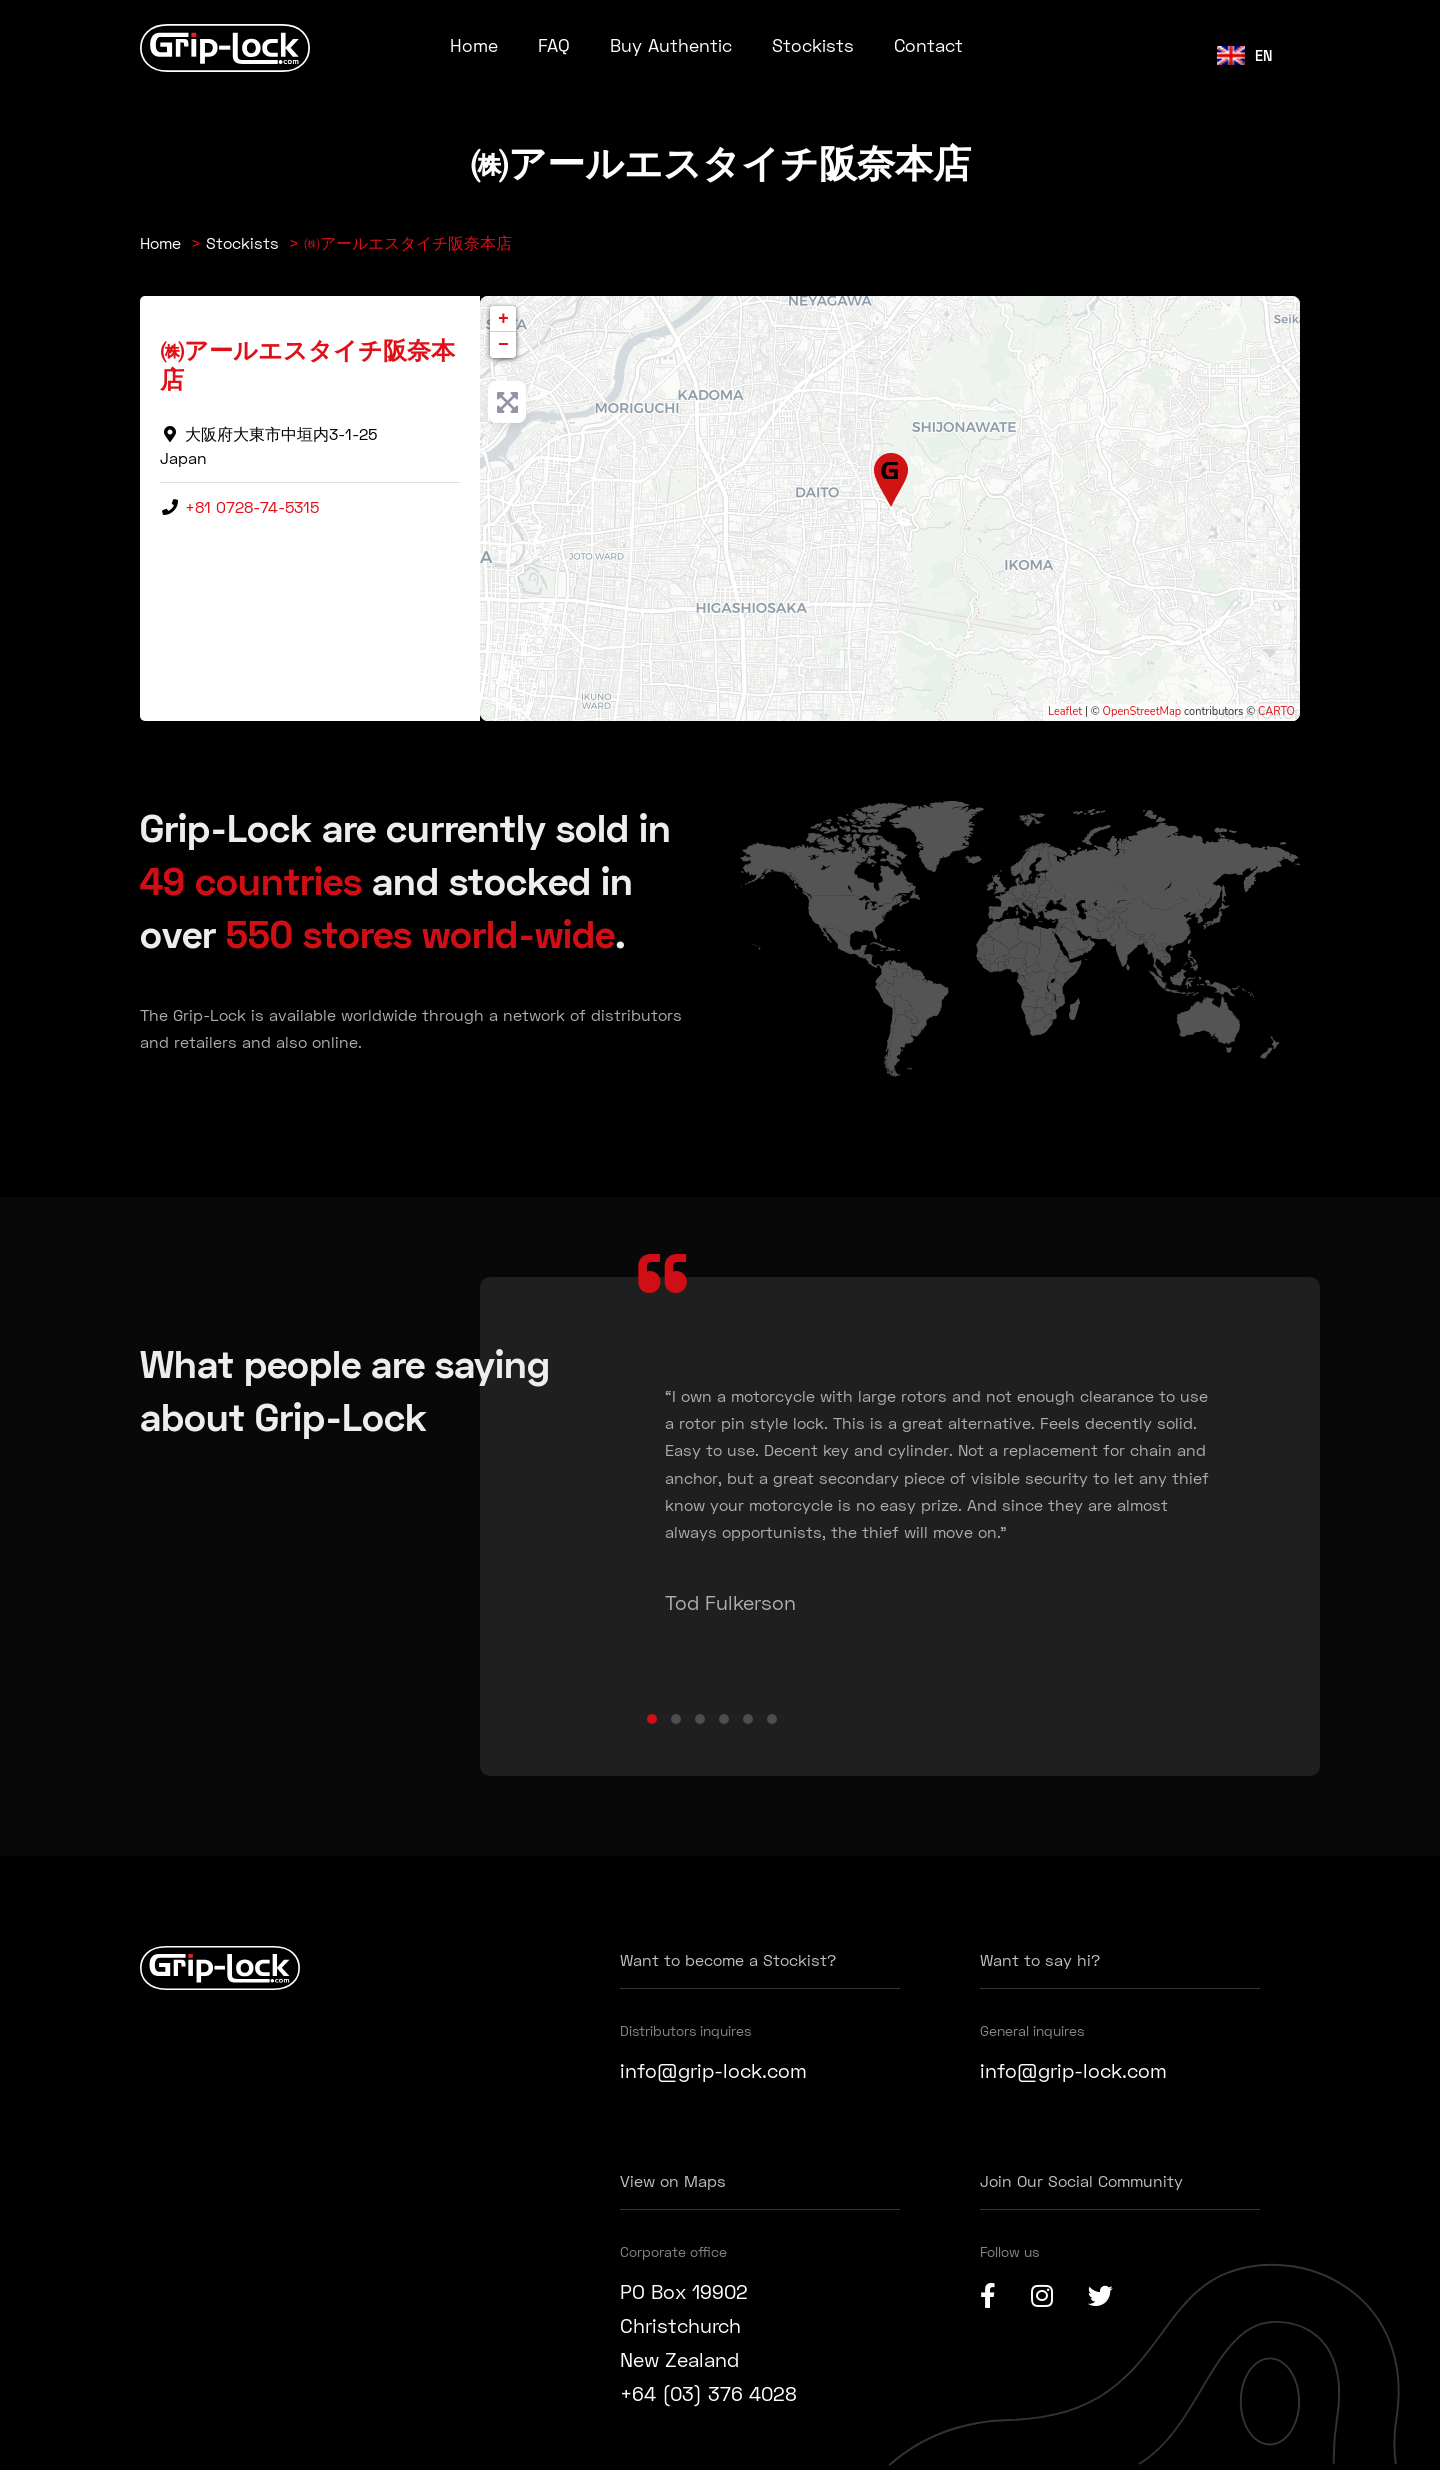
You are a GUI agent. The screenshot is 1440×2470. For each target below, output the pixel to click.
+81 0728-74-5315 (252, 506)
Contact (928, 45)
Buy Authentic (671, 45)
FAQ (554, 45)
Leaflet (1065, 711)
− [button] (503, 345)
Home (474, 45)
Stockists (813, 45)
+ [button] (503, 319)
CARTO (1276, 711)
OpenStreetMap (1142, 711)
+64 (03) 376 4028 (708, 2393)
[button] (652, 1719)
